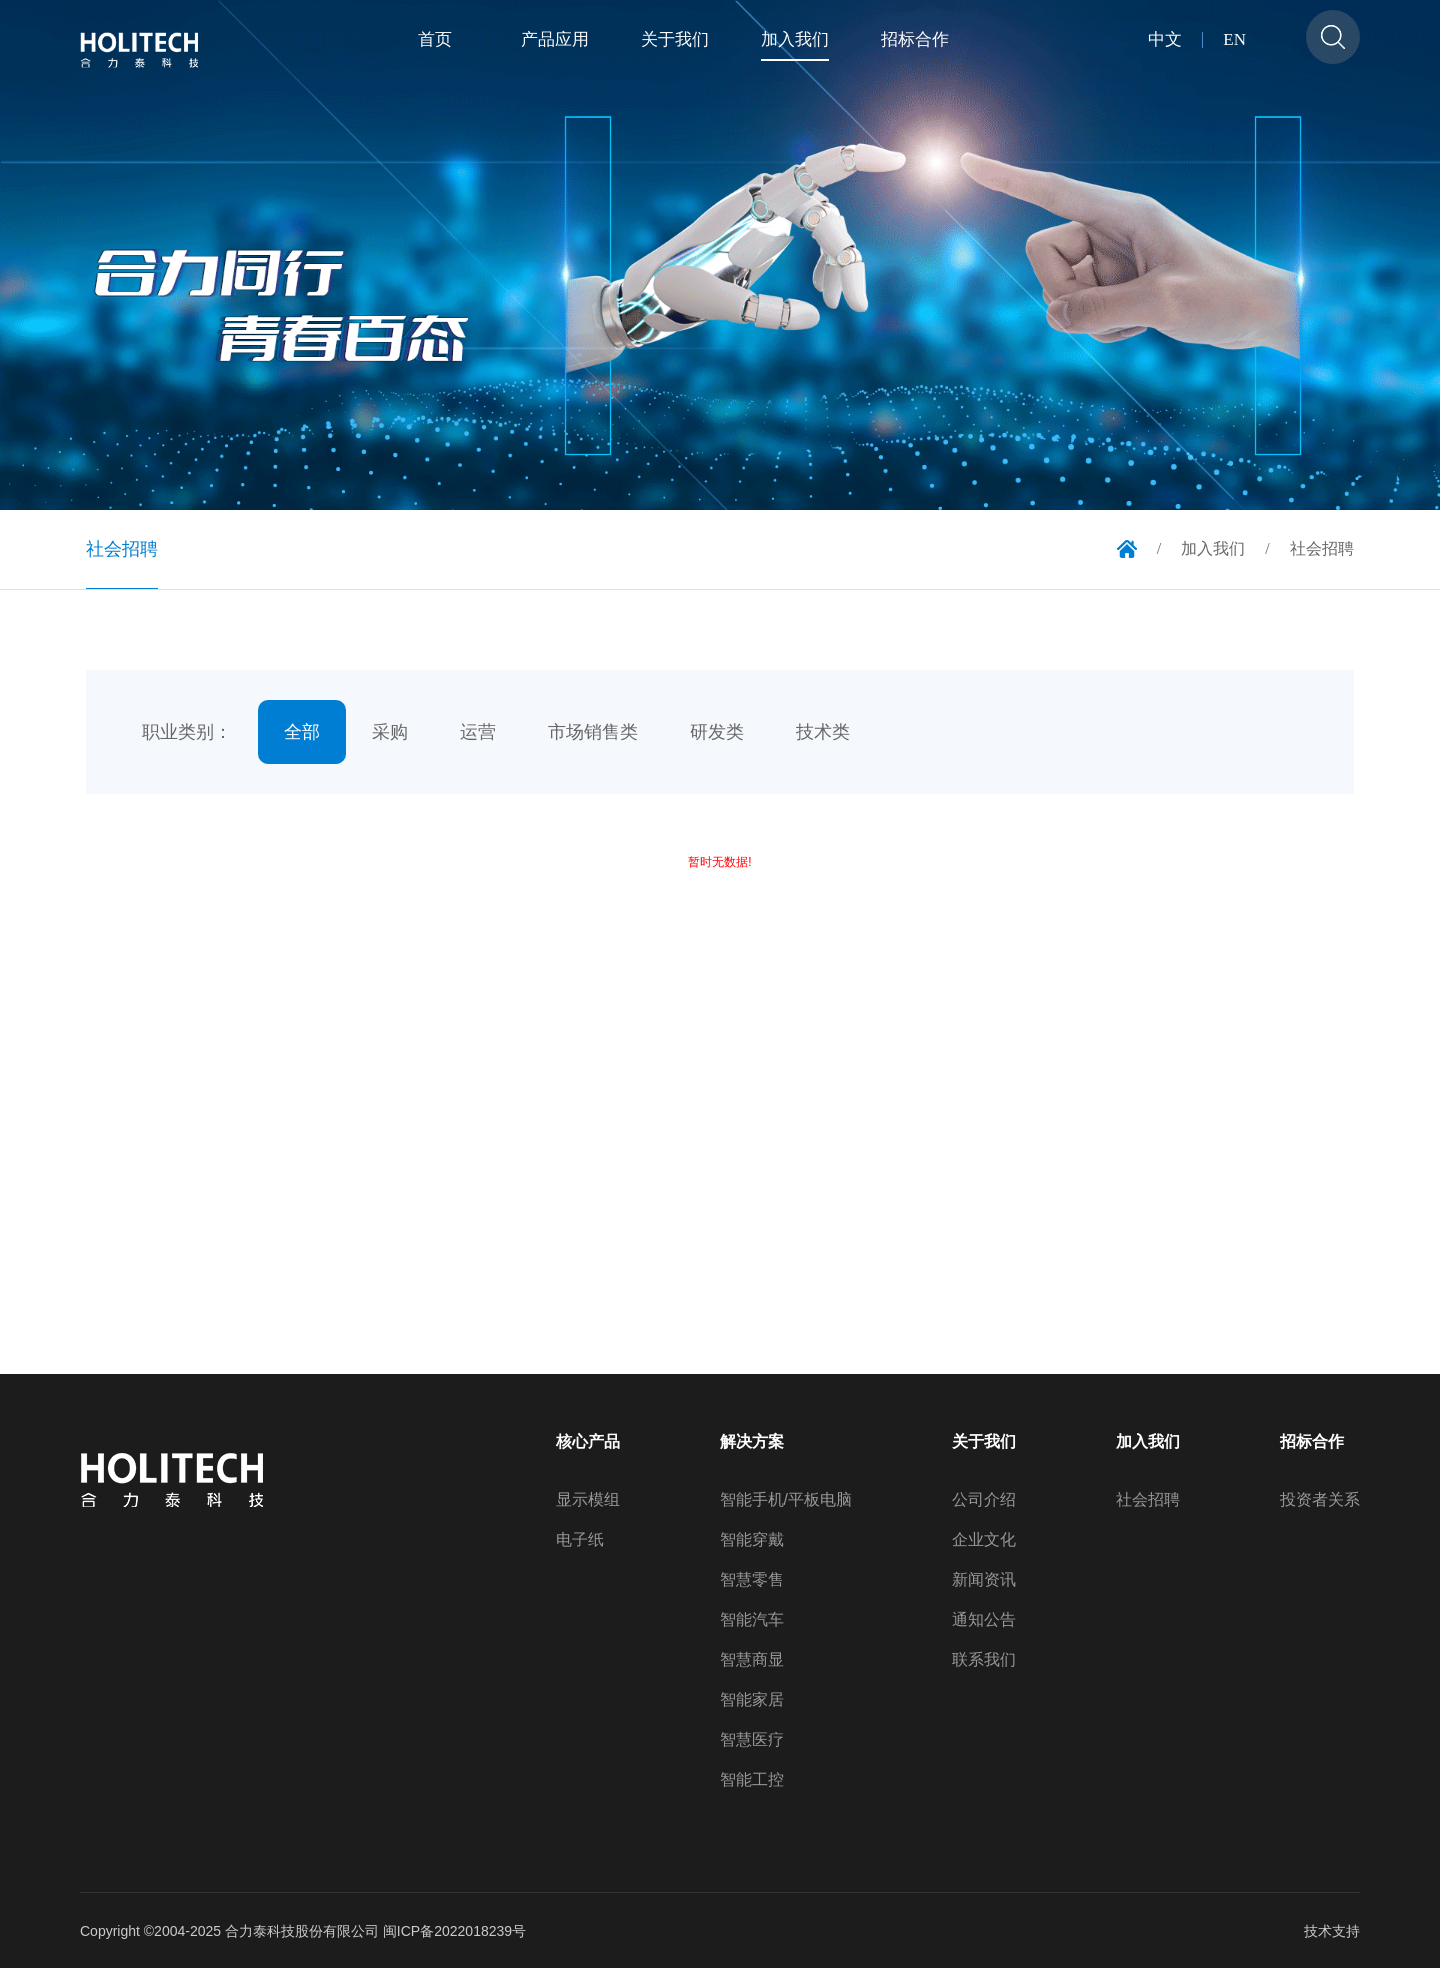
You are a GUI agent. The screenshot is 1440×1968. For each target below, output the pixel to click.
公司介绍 (984, 1500)
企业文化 (984, 1540)
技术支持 (1332, 1931)
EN (1234, 40)
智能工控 (752, 1780)
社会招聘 (1148, 1500)
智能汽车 (752, 1620)
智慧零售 (752, 1580)
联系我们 (984, 1660)
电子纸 (580, 1540)
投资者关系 (1320, 1500)
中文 (1165, 40)
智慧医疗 (752, 1740)
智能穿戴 (752, 1540)
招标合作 (1312, 1441)
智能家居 (752, 1700)
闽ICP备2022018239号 (454, 1931)
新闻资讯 (984, 1580)
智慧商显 (752, 1660)
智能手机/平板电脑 (786, 1500)
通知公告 (984, 1620)
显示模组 (588, 1500)
